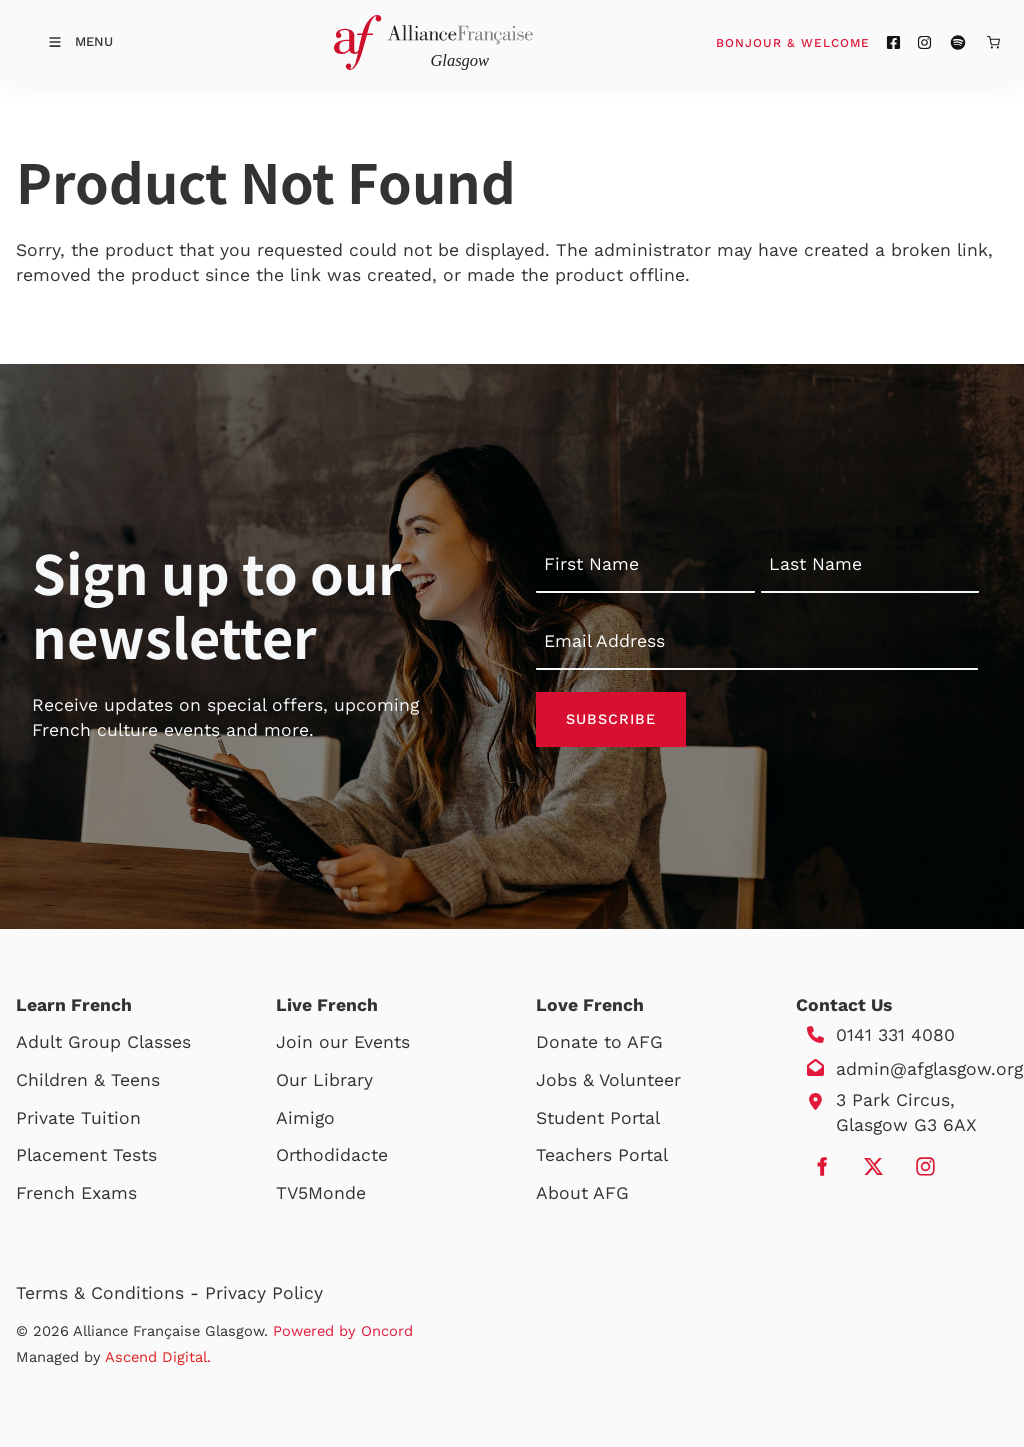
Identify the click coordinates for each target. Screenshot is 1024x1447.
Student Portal (598, 1118)
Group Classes (129, 1042)
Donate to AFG (599, 1042)
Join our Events (343, 1042)
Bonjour (831, 42)
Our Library (324, 1080)
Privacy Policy (264, 1293)
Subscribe (611, 719)
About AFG (582, 1193)
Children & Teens (88, 1080)
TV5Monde (321, 1193)
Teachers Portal (602, 1155)
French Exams (76, 1193)
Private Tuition (78, 1118)
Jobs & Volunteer (608, 1080)
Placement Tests (86, 1155)
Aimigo (305, 1118)
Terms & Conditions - (110, 1293)
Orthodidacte (332, 1155)
